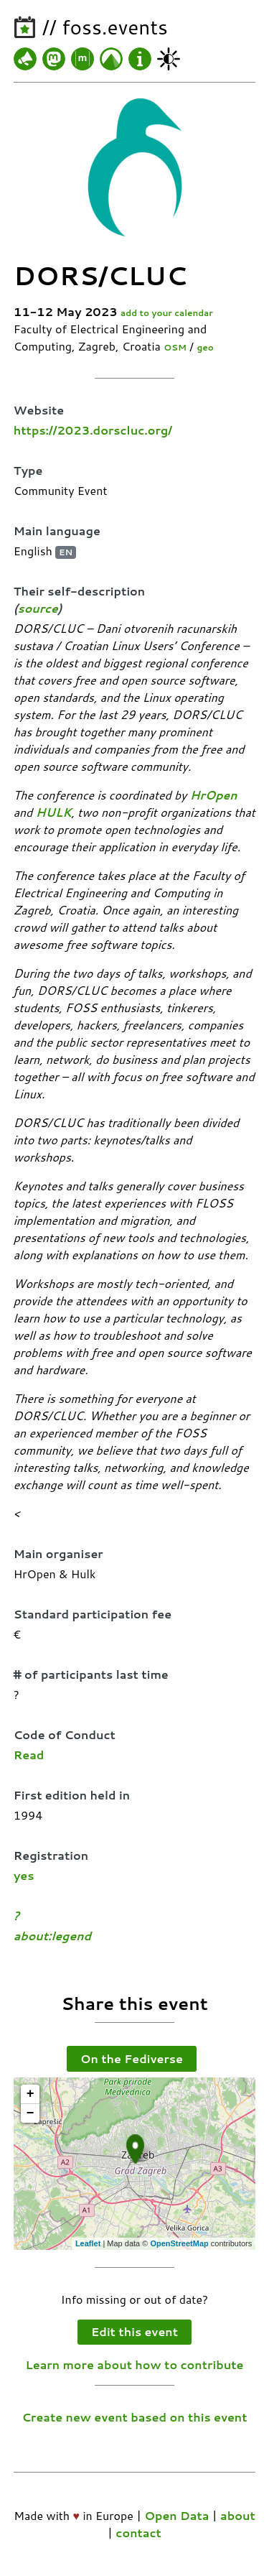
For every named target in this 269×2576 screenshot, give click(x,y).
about (237, 2515)
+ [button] (30, 2094)
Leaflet (87, 2243)
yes (24, 1875)
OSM (175, 347)
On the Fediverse (131, 2058)
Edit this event (134, 2331)
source (38, 608)
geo (205, 347)
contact (138, 2532)
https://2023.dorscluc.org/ (93, 430)
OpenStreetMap (179, 2243)
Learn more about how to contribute (135, 2364)
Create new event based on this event (134, 2417)
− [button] (30, 2113)
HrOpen (213, 795)
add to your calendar (167, 313)
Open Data (176, 2515)
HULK (54, 812)
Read (29, 1754)
